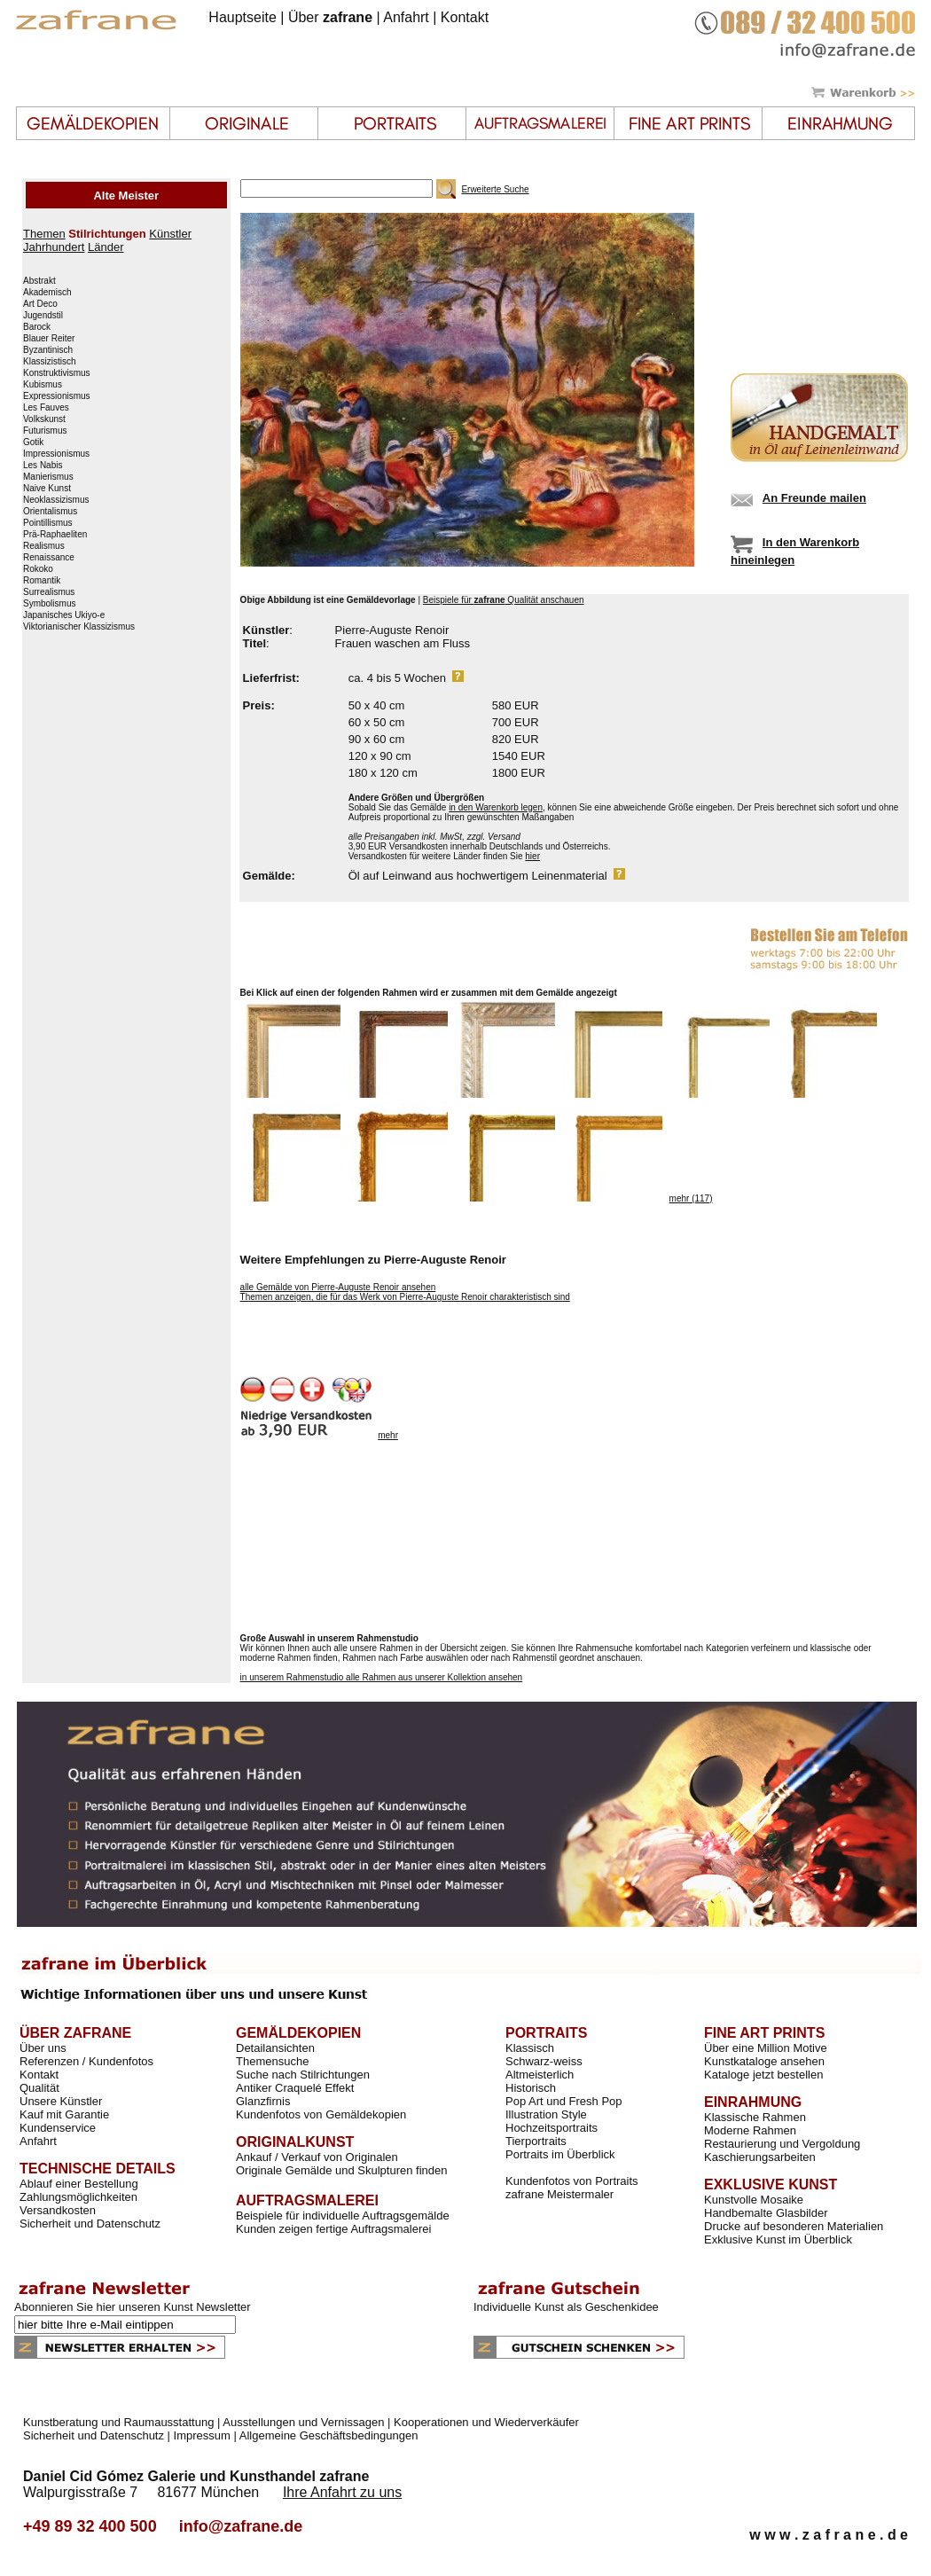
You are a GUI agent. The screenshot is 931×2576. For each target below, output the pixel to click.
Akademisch (47, 293)
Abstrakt (39, 281)
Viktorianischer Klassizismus (79, 627)
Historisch (530, 2087)
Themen (44, 233)
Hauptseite (242, 17)
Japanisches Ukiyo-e (64, 615)
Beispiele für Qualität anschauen (503, 600)
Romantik (41, 581)
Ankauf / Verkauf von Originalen (317, 2157)
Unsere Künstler (61, 2101)
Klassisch (529, 2048)
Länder (105, 247)
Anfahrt (406, 17)
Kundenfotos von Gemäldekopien (321, 2114)
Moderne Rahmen (750, 2130)
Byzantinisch (48, 350)
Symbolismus (49, 604)
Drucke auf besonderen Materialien (793, 2226)
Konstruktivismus (56, 373)
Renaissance (48, 558)
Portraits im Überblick (560, 2154)
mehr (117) (691, 1198)
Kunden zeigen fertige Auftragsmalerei (333, 2228)
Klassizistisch (49, 362)
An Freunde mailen (814, 498)
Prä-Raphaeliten (55, 535)
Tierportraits (536, 2141)
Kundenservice (58, 2127)
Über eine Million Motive (765, 2048)
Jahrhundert (53, 247)
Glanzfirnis (263, 2101)
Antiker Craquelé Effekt (295, 2087)
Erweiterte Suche (494, 189)
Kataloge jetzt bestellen (763, 2074)
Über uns (43, 2048)
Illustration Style (546, 2114)
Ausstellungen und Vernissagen (303, 2422)
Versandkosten (58, 2210)
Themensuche (272, 2061)
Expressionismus (56, 396)
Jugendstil (43, 316)
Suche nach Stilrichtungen (303, 2074)
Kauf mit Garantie (64, 2114)
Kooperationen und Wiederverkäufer (486, 2422)
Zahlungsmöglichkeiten (78, 2197)
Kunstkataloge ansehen (764, 2061)
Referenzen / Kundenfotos (86, 2061)
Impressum (202, 2435)
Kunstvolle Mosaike (753, 2199)
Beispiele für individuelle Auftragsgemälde (343, 2215)
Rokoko (38, 569)
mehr (388, 1435)
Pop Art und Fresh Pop (563, 2101)
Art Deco (40, 304)
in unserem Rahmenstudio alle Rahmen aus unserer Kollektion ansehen (381, 1677)
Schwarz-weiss (544, 2061)
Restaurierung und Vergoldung (782, 2143)
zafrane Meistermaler (559, 2194)
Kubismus (42, 385)
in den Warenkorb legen (496, 807)
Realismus (44, 546)
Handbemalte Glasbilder (765, 2213)
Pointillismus (48, 523)
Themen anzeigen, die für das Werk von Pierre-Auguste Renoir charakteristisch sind (405, 1297)
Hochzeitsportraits (551, 2127)
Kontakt (465, 17)
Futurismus (44, 431)
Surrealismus (48, 592)
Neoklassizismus (56, 500)
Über (330, 17)
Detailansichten (275, 2048)
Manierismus (48, 477)
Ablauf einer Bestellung (79, 2183)
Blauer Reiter (48, 339)
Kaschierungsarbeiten (760, 2157)
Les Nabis (42, 465)
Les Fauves (46, 408)
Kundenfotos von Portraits (571, 2181)
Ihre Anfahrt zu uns (342, 2492)
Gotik (33, 442)
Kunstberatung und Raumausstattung (118, 2422)
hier (532, 856)
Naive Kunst (47, 488)
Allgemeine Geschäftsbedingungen (329, 2435)
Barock (37, 327)
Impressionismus (56, 454)
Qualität (39, 2087)
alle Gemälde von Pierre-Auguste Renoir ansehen (338, 1287)
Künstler (170, 233)
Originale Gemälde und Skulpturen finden (341, 2170)
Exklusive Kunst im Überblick (778, 2239)
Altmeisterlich (539, 2074)
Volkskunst (44, 419)
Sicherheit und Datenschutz (90, 2223)
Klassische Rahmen (755, 2117)
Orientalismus (50, 512)
